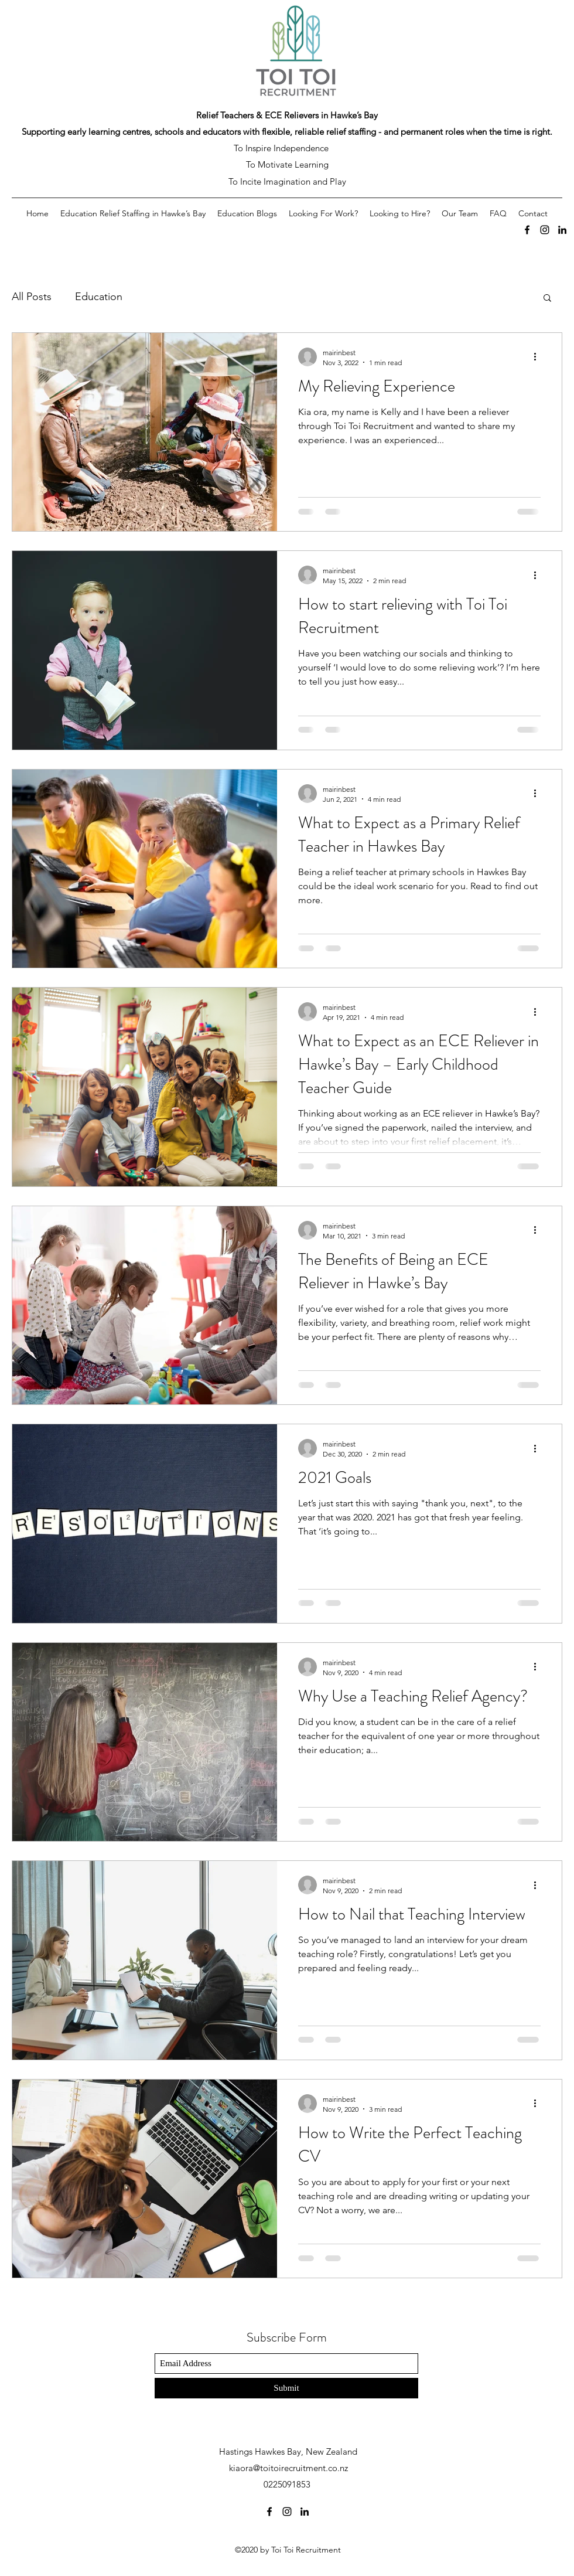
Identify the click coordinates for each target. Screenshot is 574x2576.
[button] (547, 298)
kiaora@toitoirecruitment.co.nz (288, 2467)
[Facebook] (527, 230)
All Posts (32, 296)
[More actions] (539, 357)
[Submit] (286, 2388)
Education (98, 296)
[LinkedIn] (562, 230)
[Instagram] (545, 230)
